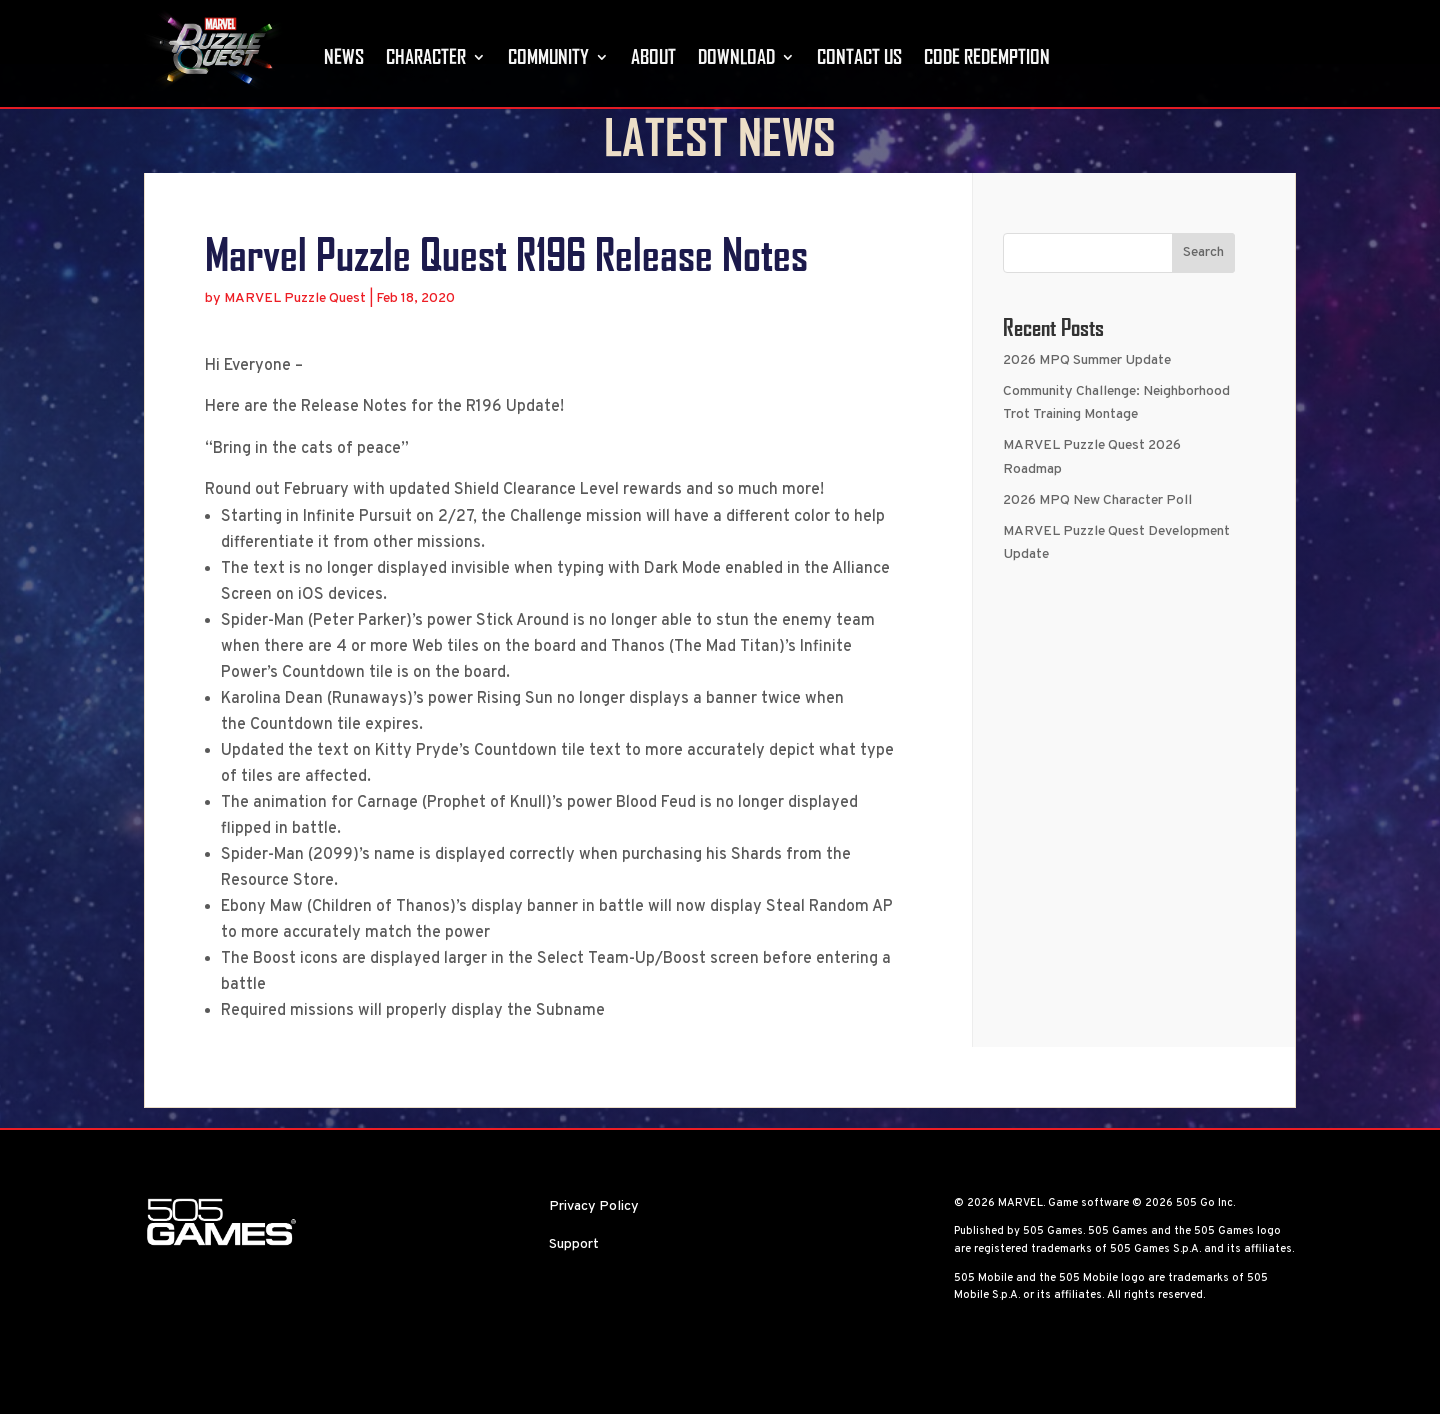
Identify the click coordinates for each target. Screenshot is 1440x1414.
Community (548, 56)
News (344, 56)
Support (574, 1288)
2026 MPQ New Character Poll (1097, 544)
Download (736, 56)
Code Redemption (987, 56)
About (653, 56)
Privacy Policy (594, 1250)
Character (426, 56)
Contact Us (859, 56)
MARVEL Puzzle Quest (295, 342)
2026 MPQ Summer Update (1087, 404)
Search (1203, 297)
